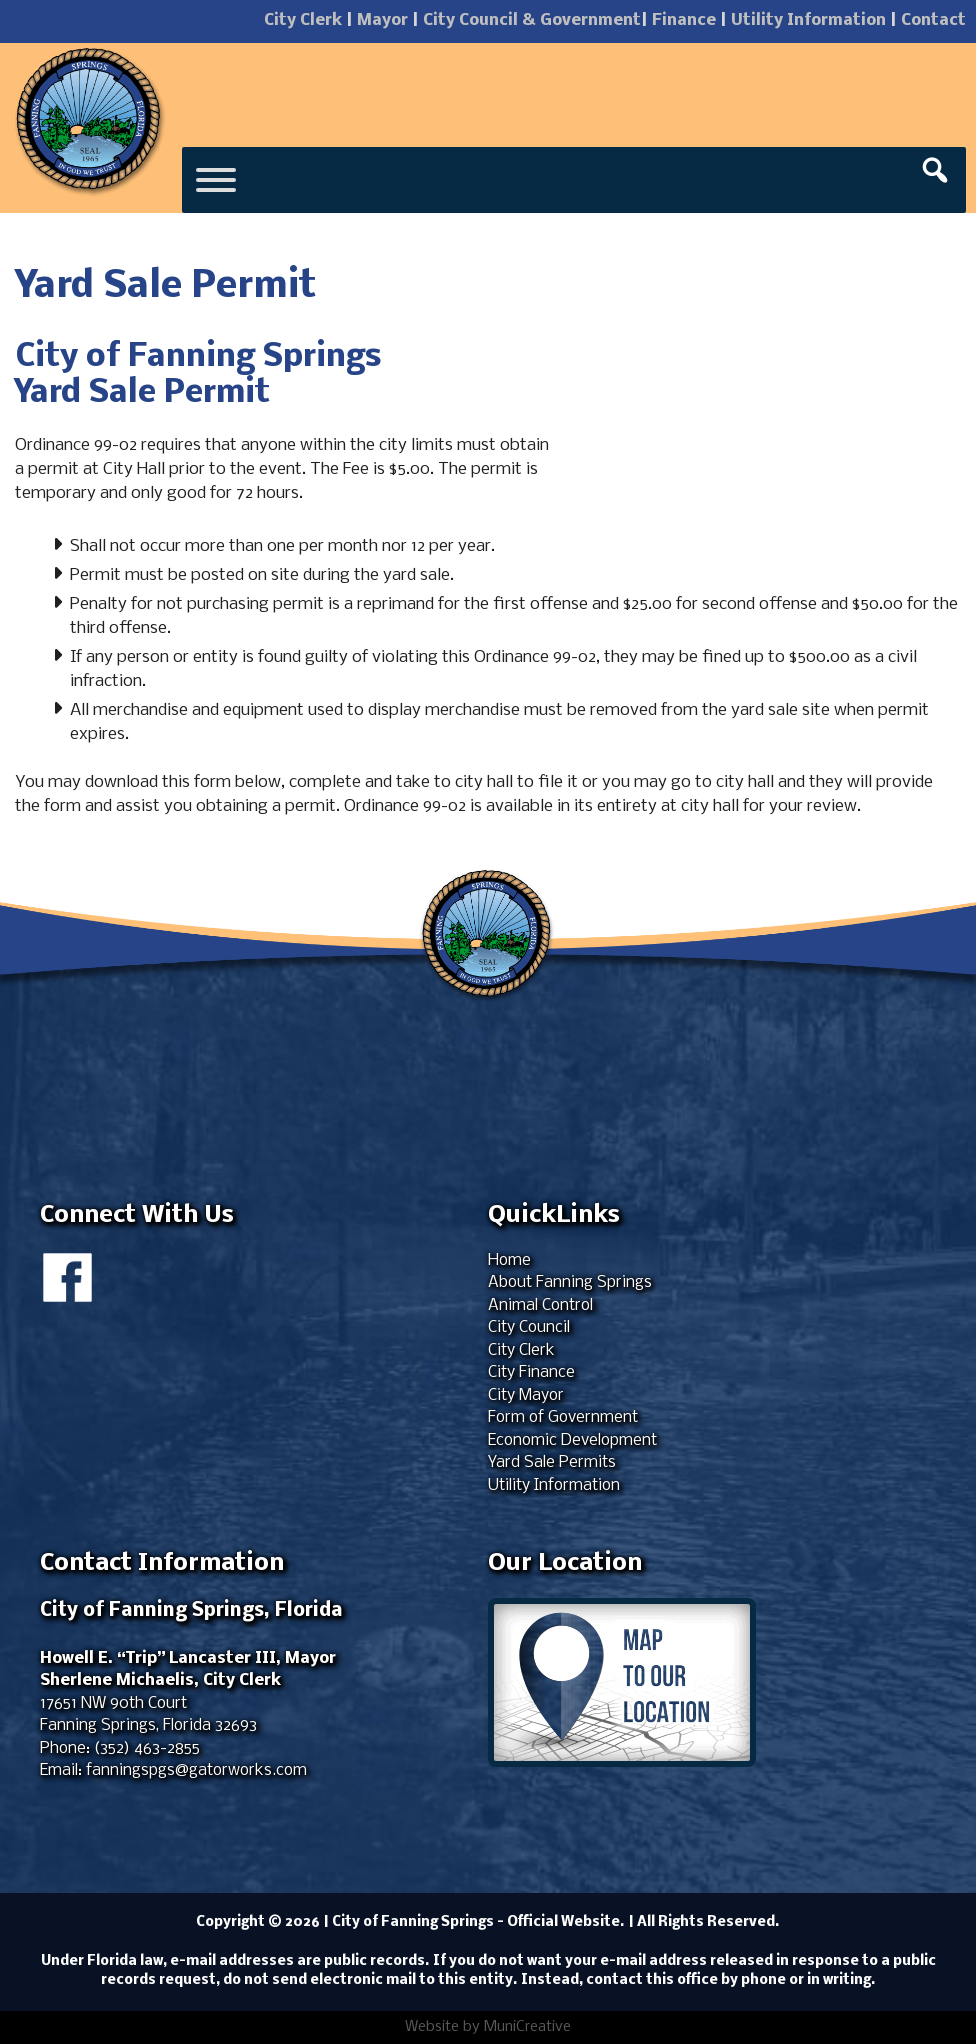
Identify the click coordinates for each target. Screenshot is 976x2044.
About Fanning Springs (570, 1282)
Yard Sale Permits (552, 1462)
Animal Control (540, 1305)
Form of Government (563, 1417)
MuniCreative (527, 2027)
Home (509, 1260)
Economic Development (572, 1440)
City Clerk (303, 20)
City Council (529, 1327)
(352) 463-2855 (147, 1748)
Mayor (382, 20)
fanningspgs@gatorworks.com (196, 1770)
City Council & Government (532, 20)
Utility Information (808, 20)
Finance (684, 20)
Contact (933, 20)
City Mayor (526, 1395)
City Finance (531, 1372)
